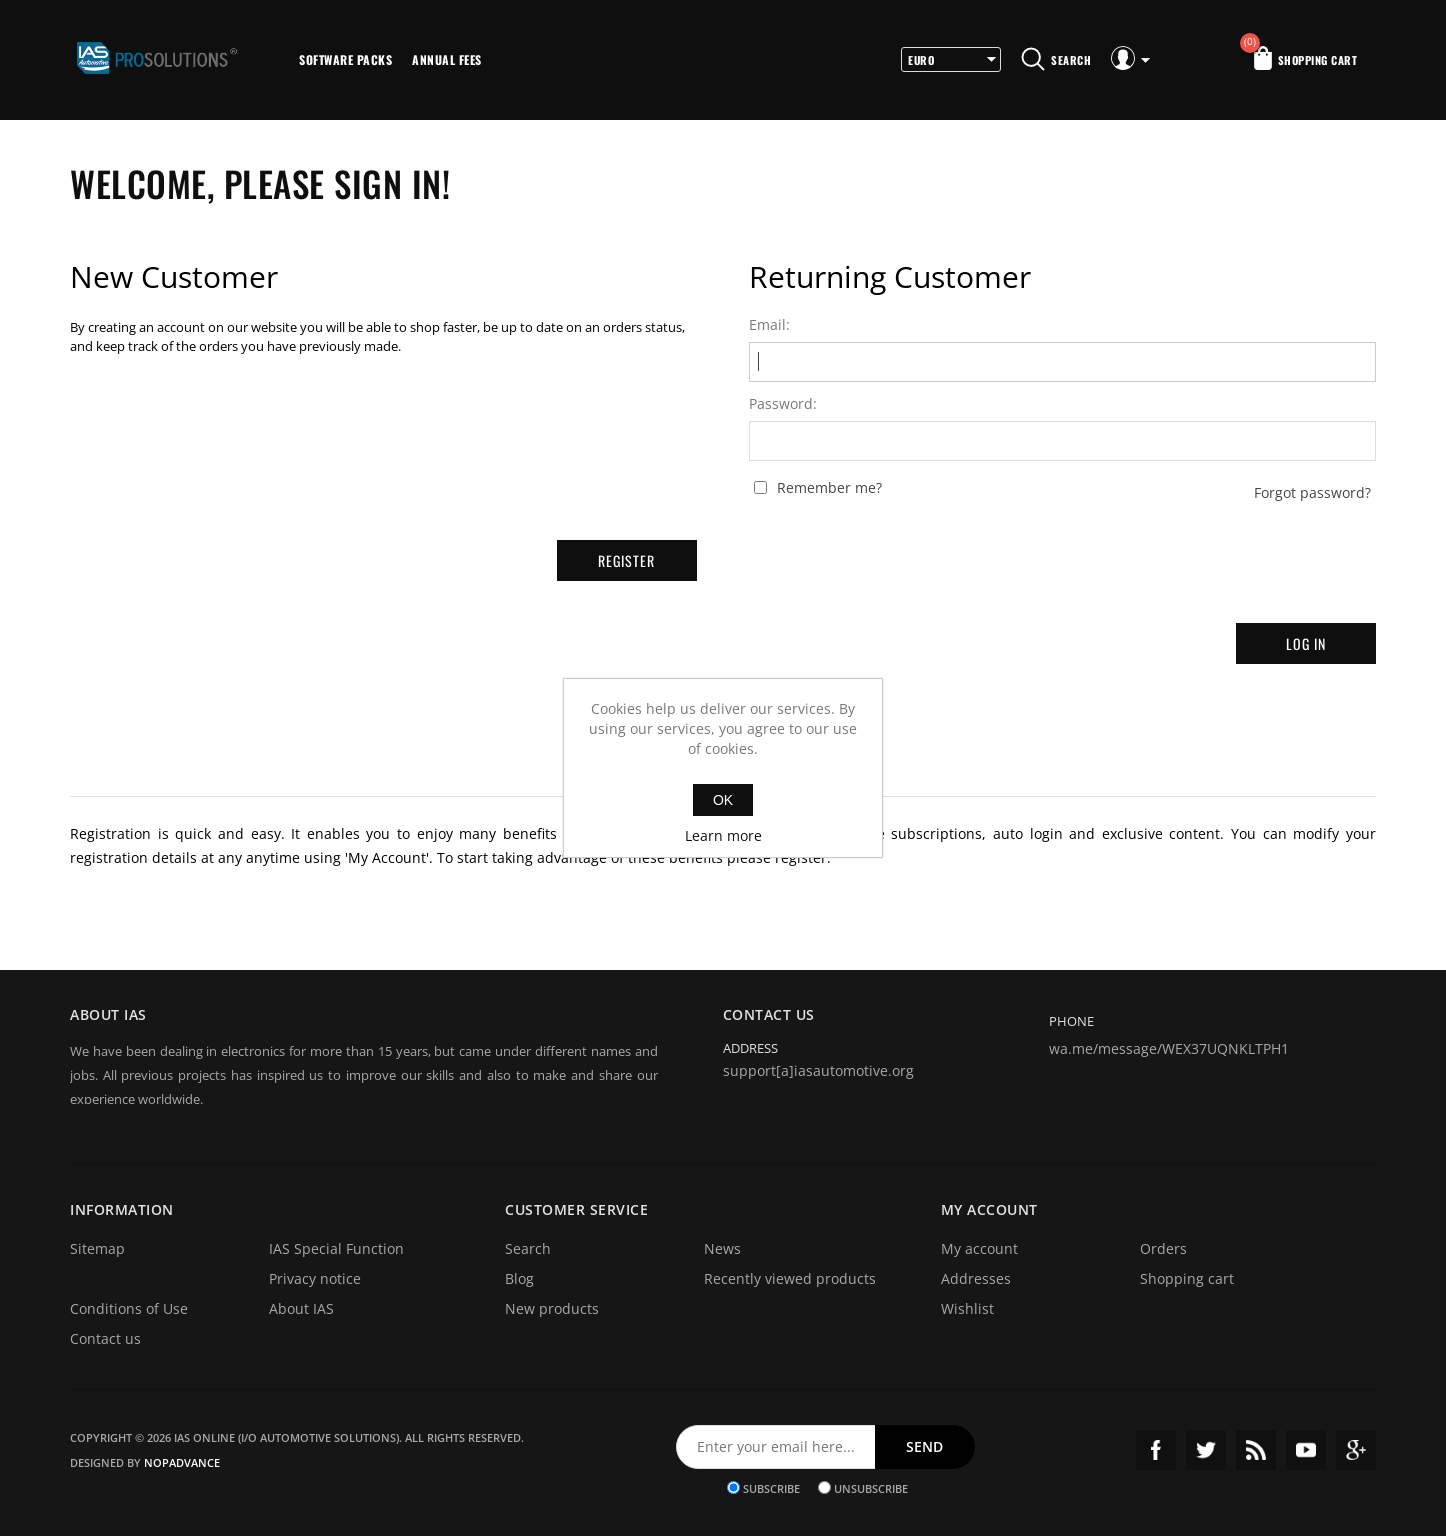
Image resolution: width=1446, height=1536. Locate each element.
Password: (783, 404)
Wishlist (967, 1308)
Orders (1163, 1248)
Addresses (976, 1278)
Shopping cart (1187, 1278)
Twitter (1206, 1450)
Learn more (723, 835)
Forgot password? (1312, 493)
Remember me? (829, 488)
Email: (769, 325)
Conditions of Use (129, 1308)
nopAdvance (182, 1462)
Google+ (1356, 1450)
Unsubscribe (871, 1487)
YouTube (1306, 1450)
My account (979, 1248)
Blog (519, 1278)
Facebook (1156, 1450)
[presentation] (1063, 554)
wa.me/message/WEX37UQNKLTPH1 (1169, 1048)
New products (552, 1308)
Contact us (105, 1338)
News (722, 1248)
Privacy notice (315, 1278)
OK (723, 800)
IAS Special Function (336, 1248)
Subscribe (771, 1487)
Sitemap (97, 1248)
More (519, 60)
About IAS (301, 1308)
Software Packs (345, 59)
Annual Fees (447, 59)
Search (528, 1248)
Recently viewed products (790, 1278)
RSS (1256, 1450)
